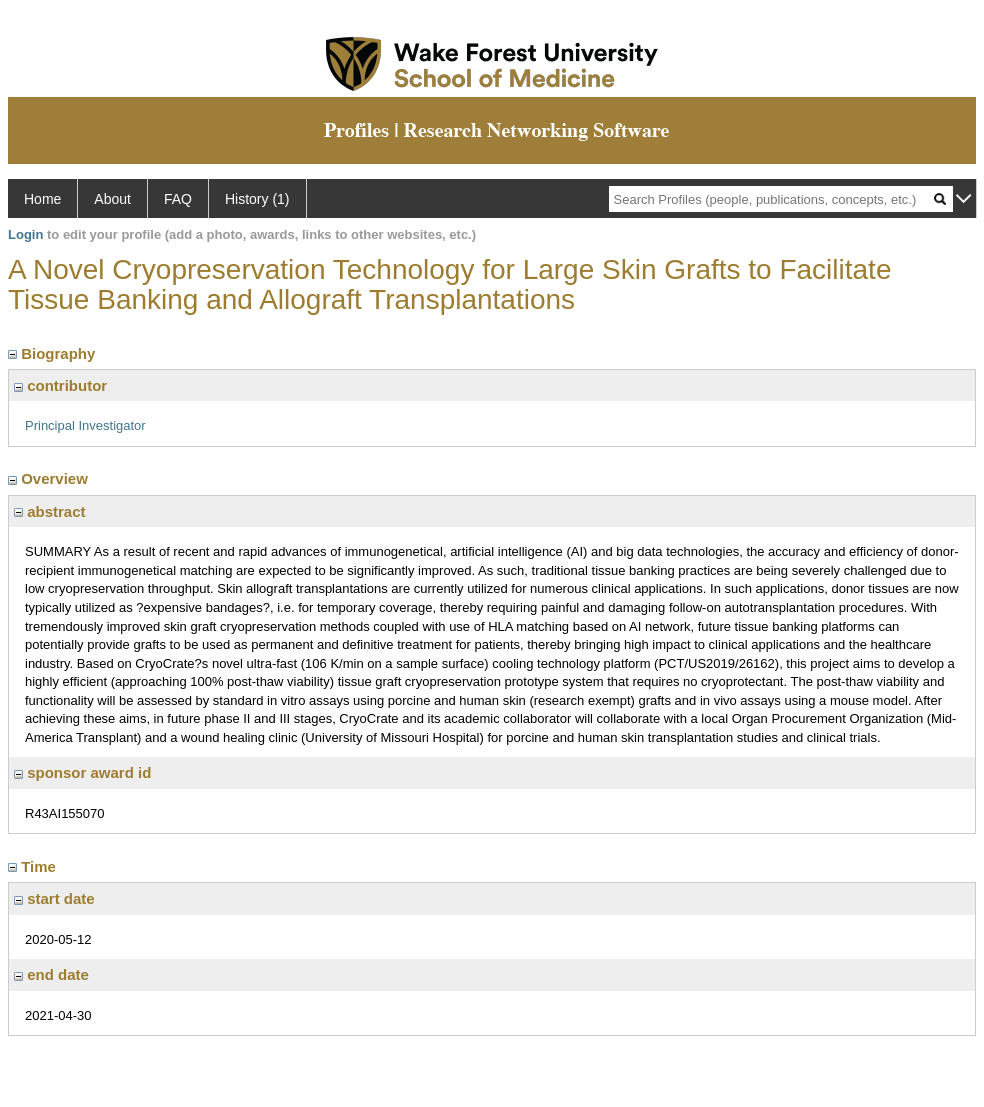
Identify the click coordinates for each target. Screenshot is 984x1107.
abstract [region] (50, 511)
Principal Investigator (85, 425)
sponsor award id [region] (82, 772)
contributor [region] (60, 385)
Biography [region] (54, 353)
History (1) (257, 199)
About (112, 199)
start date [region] (54, 898)
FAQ (178, 199)
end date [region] (51, 974)
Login (25, 234)
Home (42, 199)
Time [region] (34, 866)
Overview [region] (50, 478)
